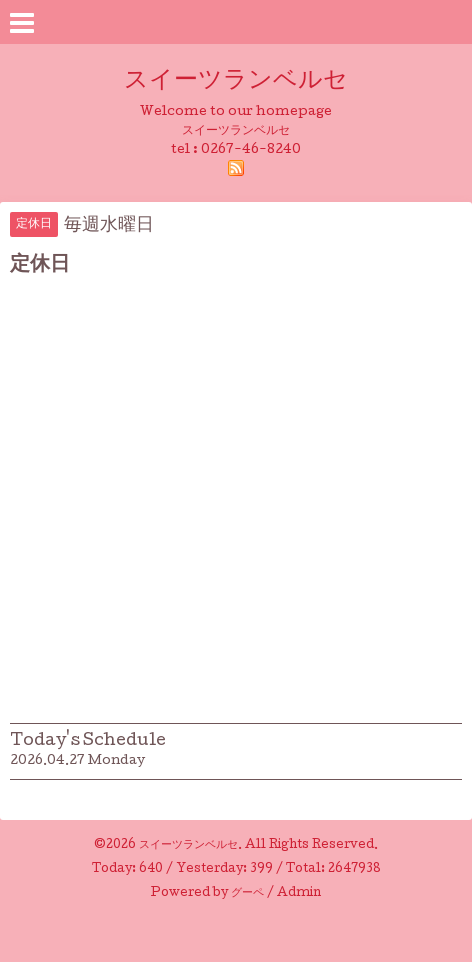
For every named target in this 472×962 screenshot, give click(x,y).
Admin (299, 894)
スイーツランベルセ (248, 81)
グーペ (247, 894)
